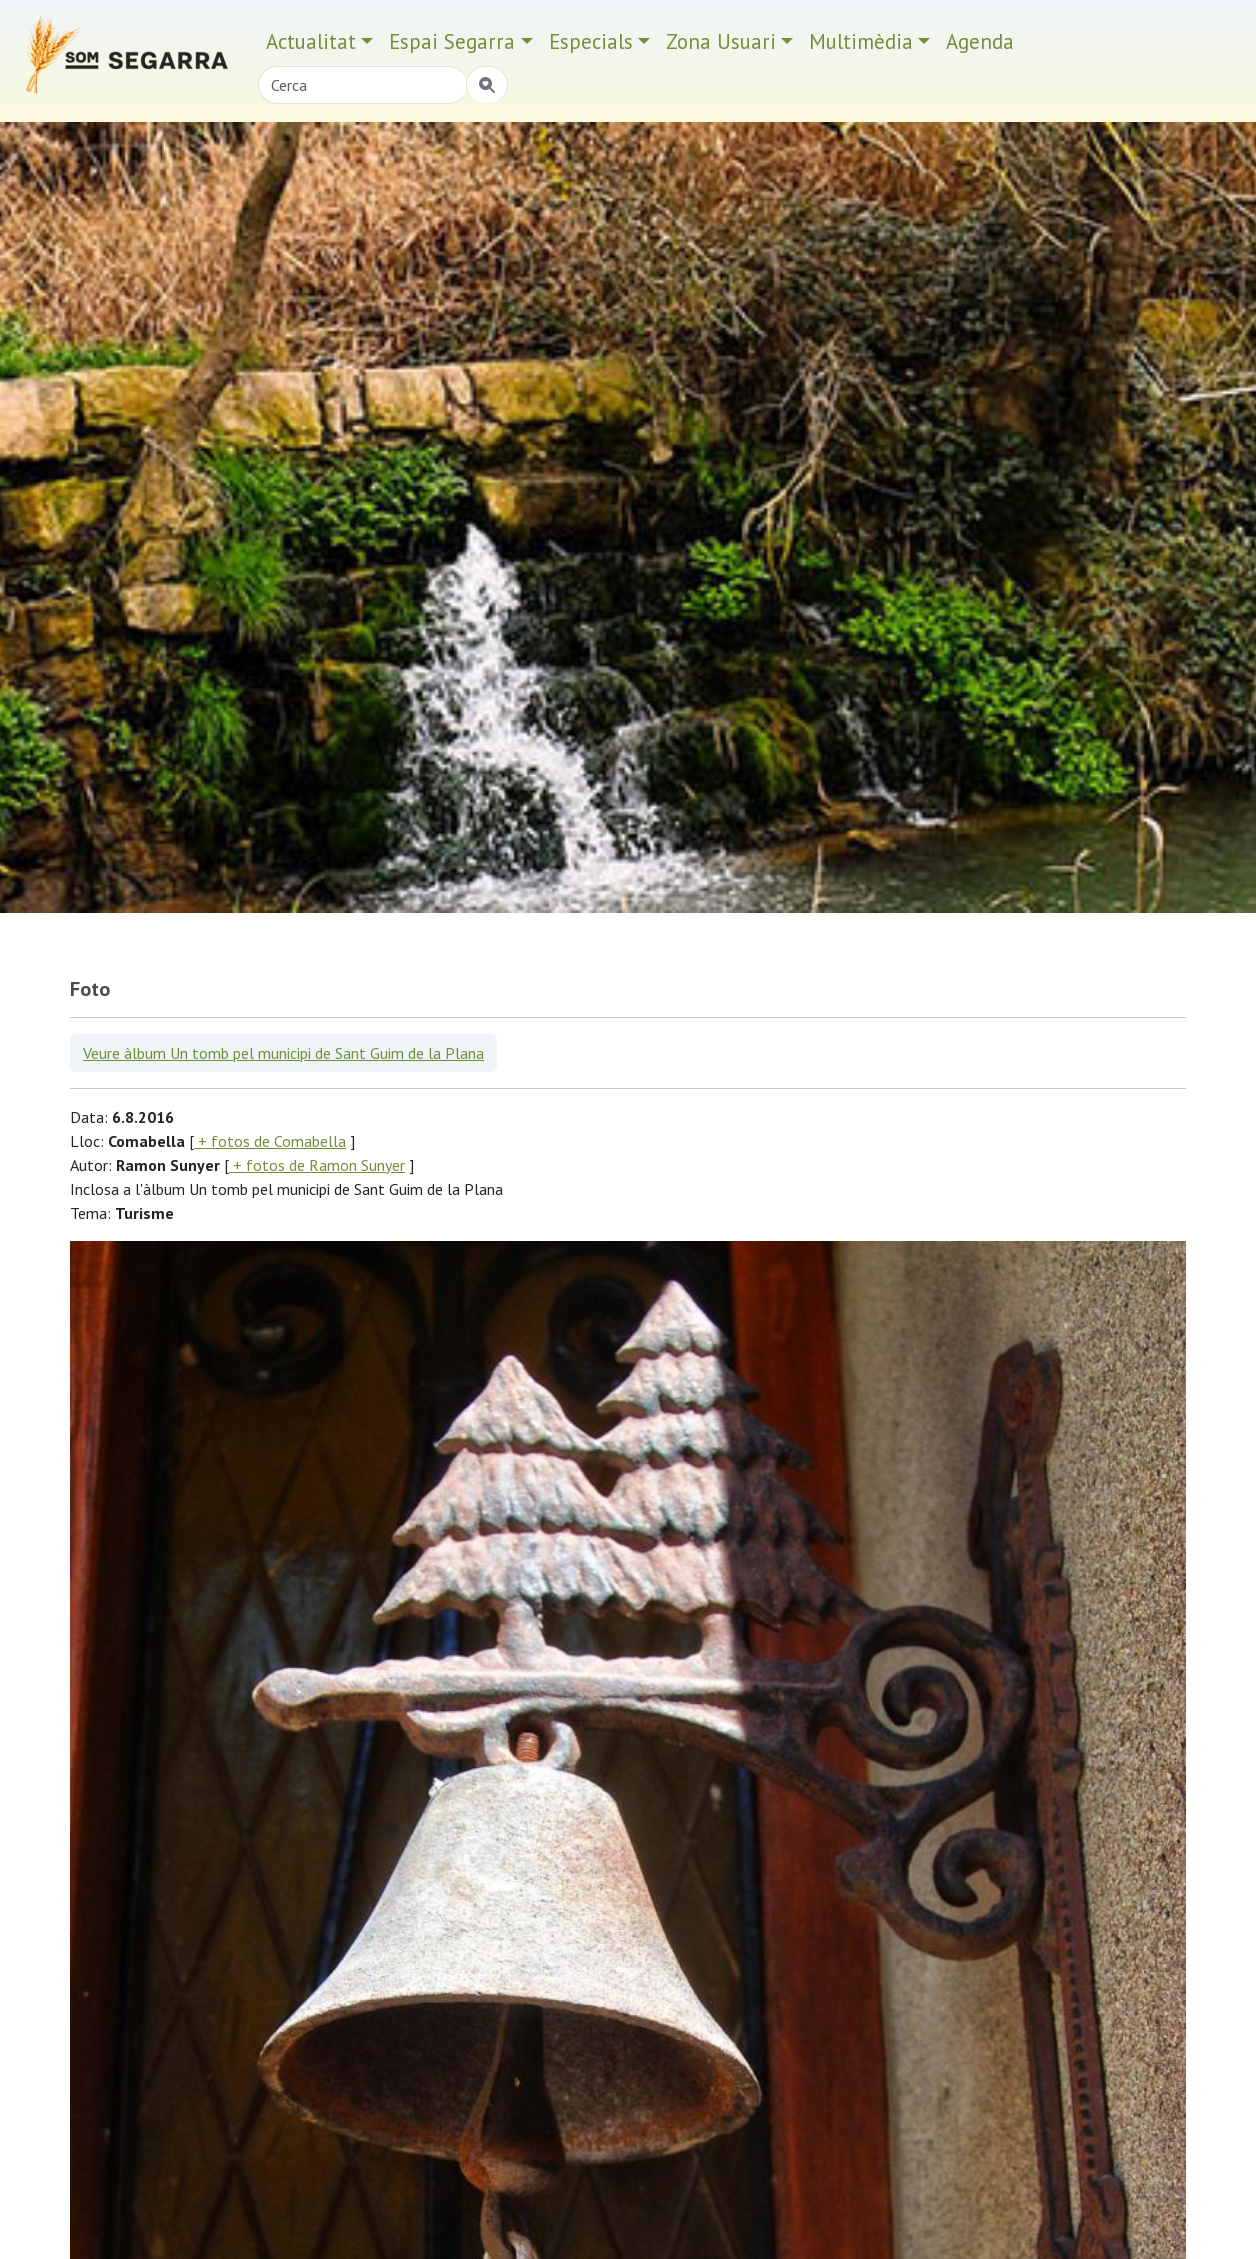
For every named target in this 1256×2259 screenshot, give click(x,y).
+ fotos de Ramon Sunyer (317, 1165)
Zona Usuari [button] (721, 41)
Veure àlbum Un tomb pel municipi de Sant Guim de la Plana (283, 1053)
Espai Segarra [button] (452, 41)
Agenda (980, 41)
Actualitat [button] (311, 41)
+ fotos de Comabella (270, 1141)
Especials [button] (591, 41)
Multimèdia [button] (861, 41)
